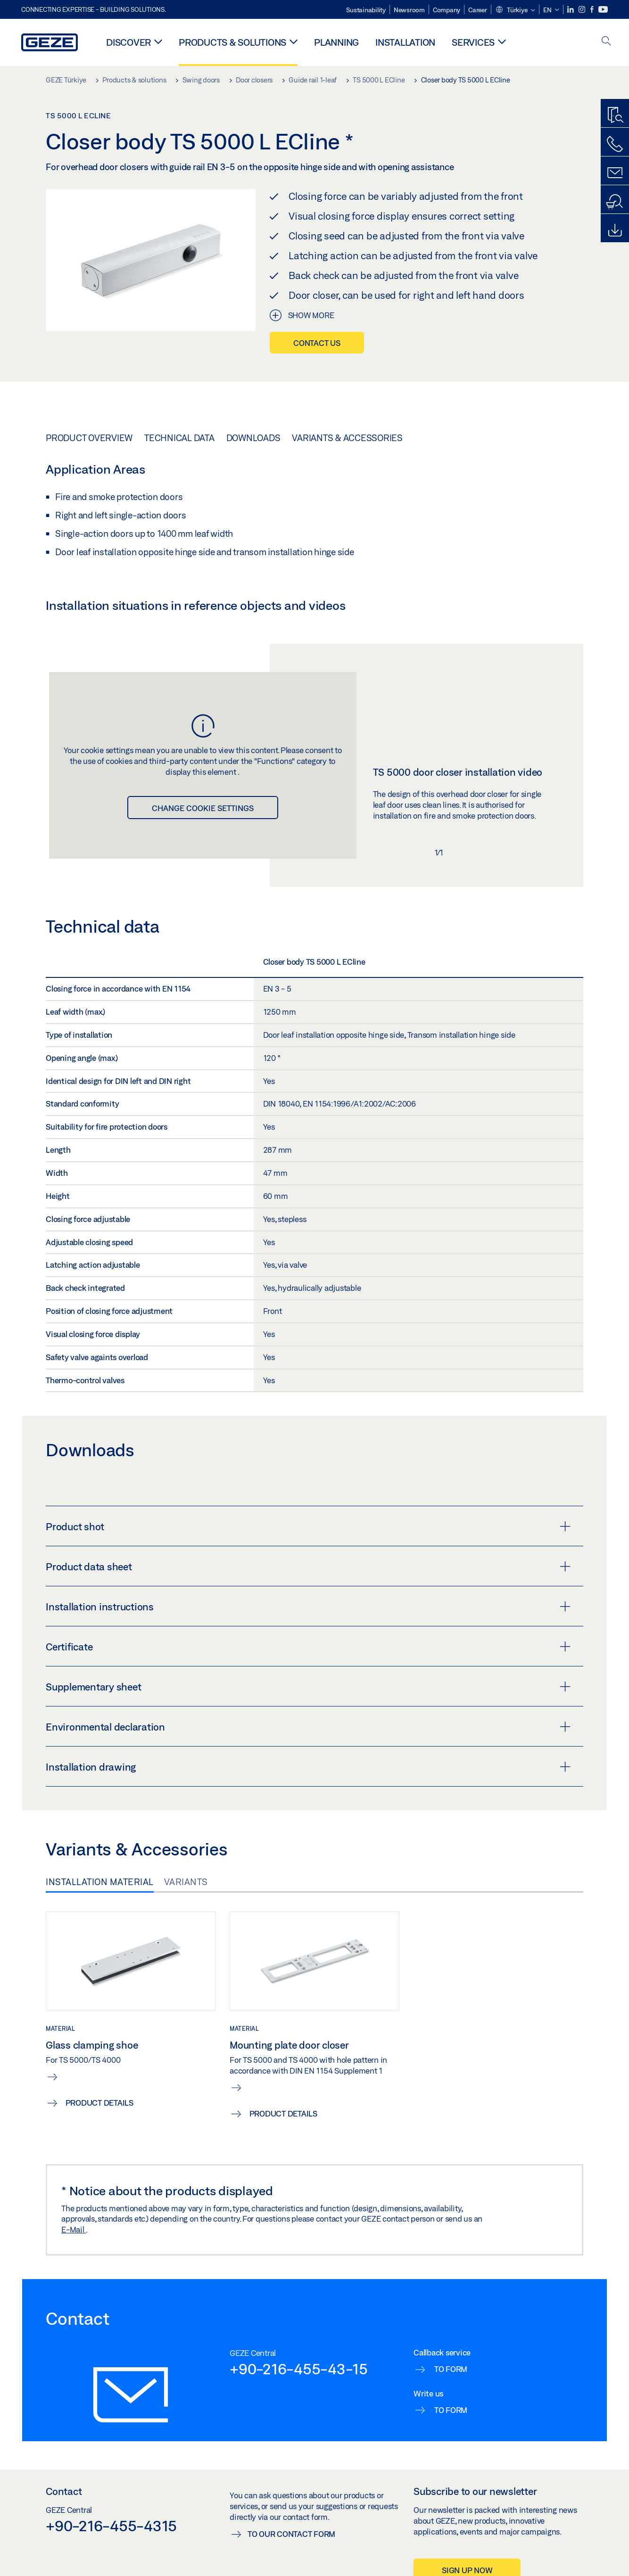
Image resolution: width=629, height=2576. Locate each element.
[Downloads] (615, 230)
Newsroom (409, 10)
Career (477, 10)
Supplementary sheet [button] (308, 1686)
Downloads (253, 438)
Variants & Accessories (347, 438)
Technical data (179, 438)
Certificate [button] (308, 1646)
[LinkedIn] (571, 10)
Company (446, 10)
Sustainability (366, 10)
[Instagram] (583, 10)
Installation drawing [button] (308, 1766)
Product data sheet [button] (308, 1566)
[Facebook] (592, 10)
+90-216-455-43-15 (299, 2368)
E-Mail (73, 2229)
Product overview (89, 438)
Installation (405, 42)
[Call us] (615, 144)
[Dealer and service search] (615, 201)
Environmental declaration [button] (308, 1726)
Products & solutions (232, 42)
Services (473, 42)
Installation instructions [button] (308, 1606)
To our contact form (291, 2533)
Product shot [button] (308, 1526)
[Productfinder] (615, 115)
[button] (515, 10)
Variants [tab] (186, 1882)
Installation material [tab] (100, 1882)
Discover (128, 42)
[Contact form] (615, 172)
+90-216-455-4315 (111, 2525)
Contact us (316, 342)
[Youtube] (603, 10)
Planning (336, 42)
